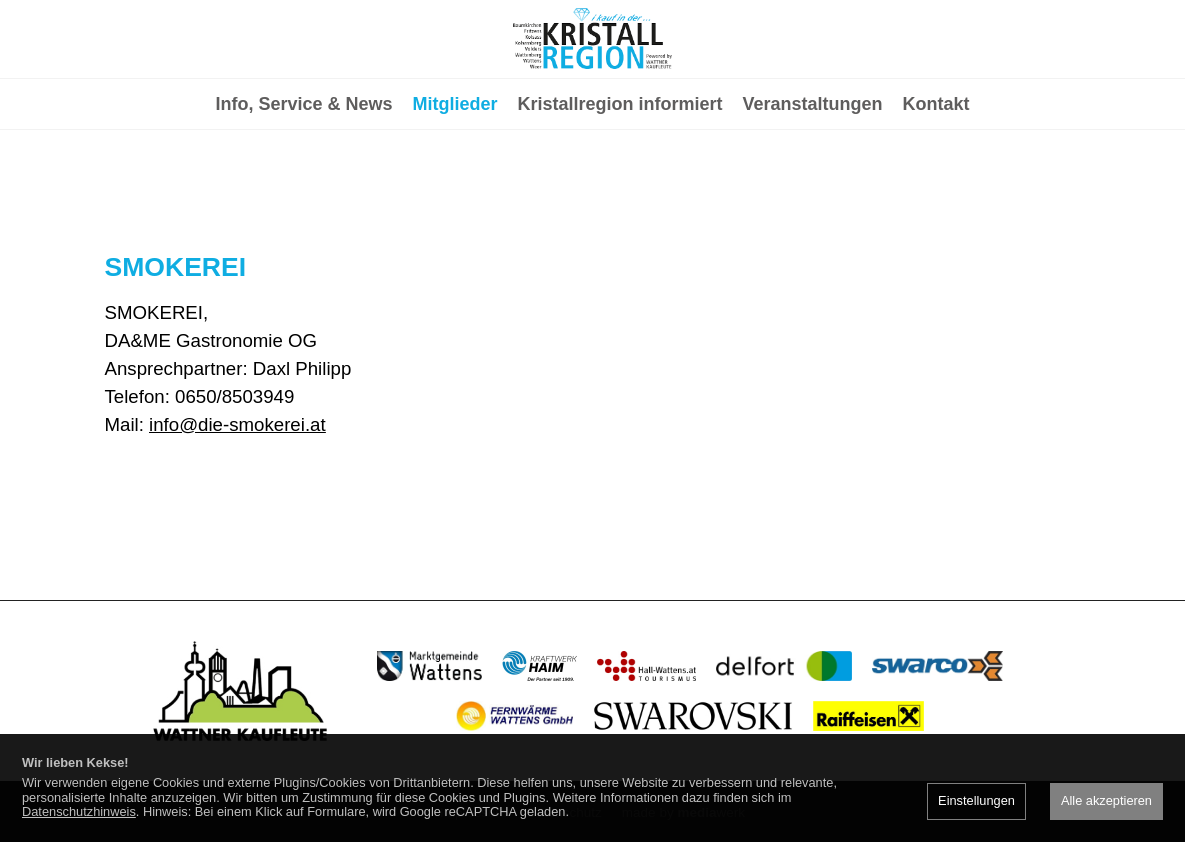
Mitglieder (454, 186)
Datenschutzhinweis (79, 811)
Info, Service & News (303, 186)
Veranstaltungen (813, 186)
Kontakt (936, 186)
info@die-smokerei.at (237, 424)
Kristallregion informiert (620, 186)
